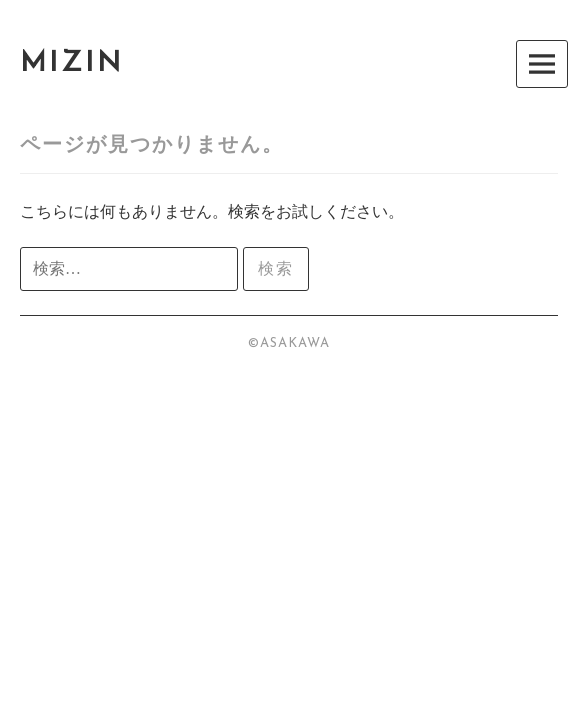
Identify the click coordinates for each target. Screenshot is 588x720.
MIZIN (72, 64)
